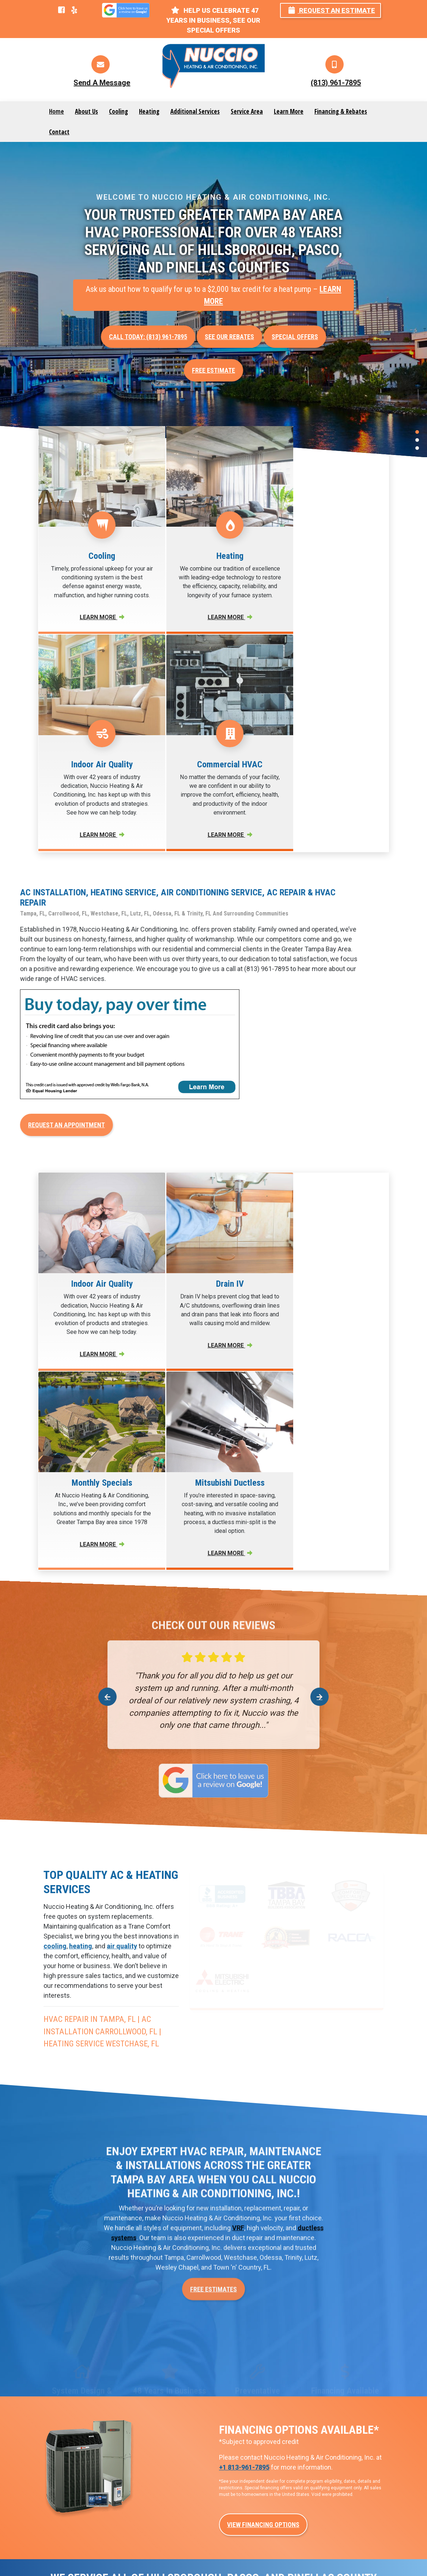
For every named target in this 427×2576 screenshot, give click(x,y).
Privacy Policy (247, 2551)
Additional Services (195, 111)
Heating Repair (151, 2458)
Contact (59, 132)
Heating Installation (158, 2497)
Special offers (295, 337)
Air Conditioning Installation (153, 2435)
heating (80, 1602)
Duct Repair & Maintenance (238, 2482)
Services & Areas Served (214, 2562)
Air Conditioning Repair (163, 2391)
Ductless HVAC (239, 2419)
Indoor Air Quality (331, 2439)
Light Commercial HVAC (340, 2400)
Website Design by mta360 (194, 2551)
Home (56, 111)
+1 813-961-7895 (244, 2124)
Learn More (288, 111)
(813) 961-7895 (336, 82)
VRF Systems (237, 2458)
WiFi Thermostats (243, 2505)
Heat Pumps (236, 2439)
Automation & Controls (338, 2419)
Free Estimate (213, 370)
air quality (122, 1602)
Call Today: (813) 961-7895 (148, 337)
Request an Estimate (331, 10)
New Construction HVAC (252, 2400)
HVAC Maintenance (333, 2458)
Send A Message (101, 82)
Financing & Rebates (340, 111)
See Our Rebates (229, 337)
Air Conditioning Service (165, 2410)
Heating (149, 111)
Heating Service (153, 2477)
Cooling (118, 111)
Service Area (247, 111)
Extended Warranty (333, 2477)
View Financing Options (263, 2181)
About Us (86, 111)
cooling (55, 1602)
